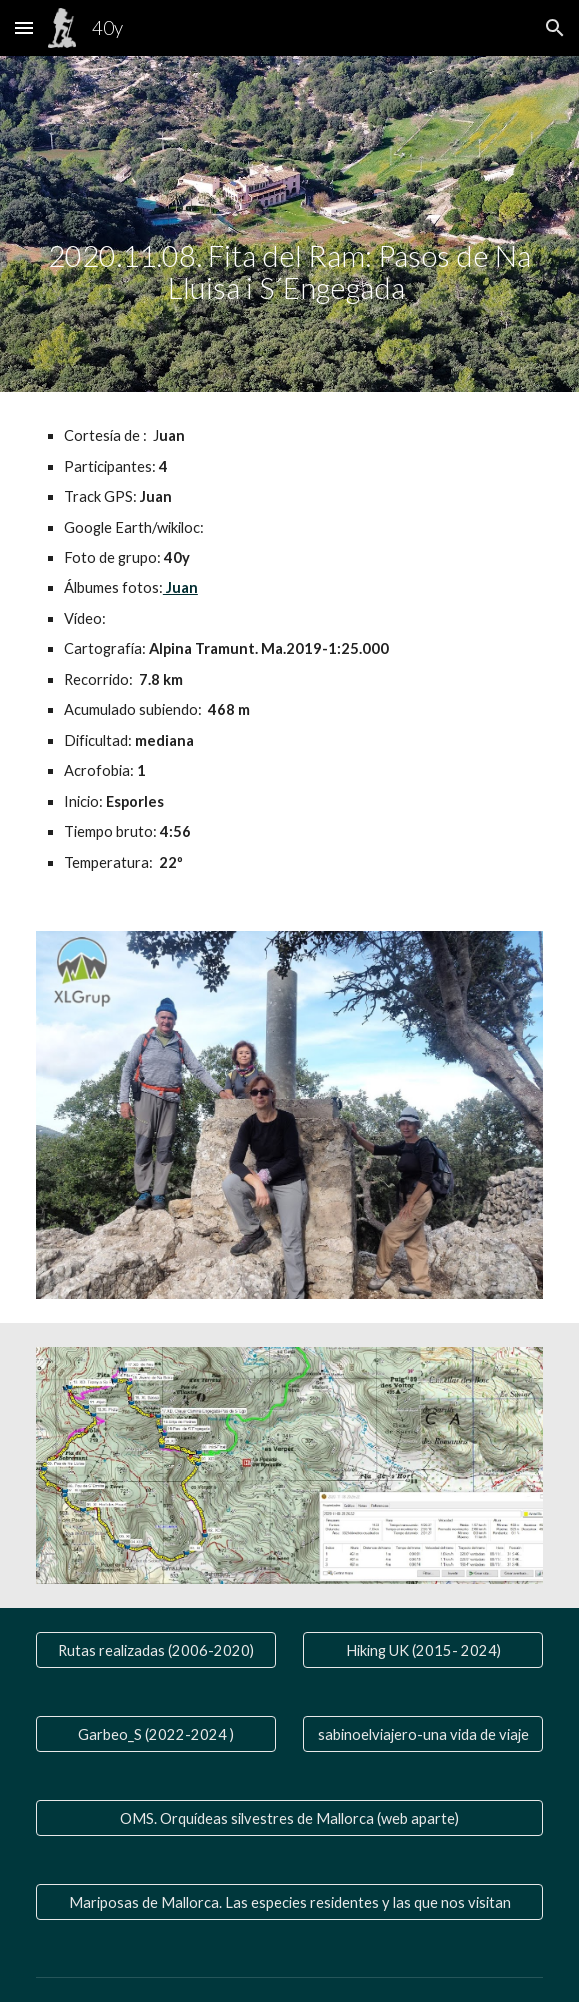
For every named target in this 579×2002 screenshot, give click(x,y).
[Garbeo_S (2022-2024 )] (156, 1734)
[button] (24, 27)
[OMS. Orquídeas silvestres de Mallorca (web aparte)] (289, 1818)
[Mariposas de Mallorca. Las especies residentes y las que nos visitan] (289, 1902)
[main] (289, 224)
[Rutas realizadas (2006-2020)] (156, 1650)
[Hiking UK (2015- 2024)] (423, 1650)
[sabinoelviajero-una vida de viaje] (423, 1734)
